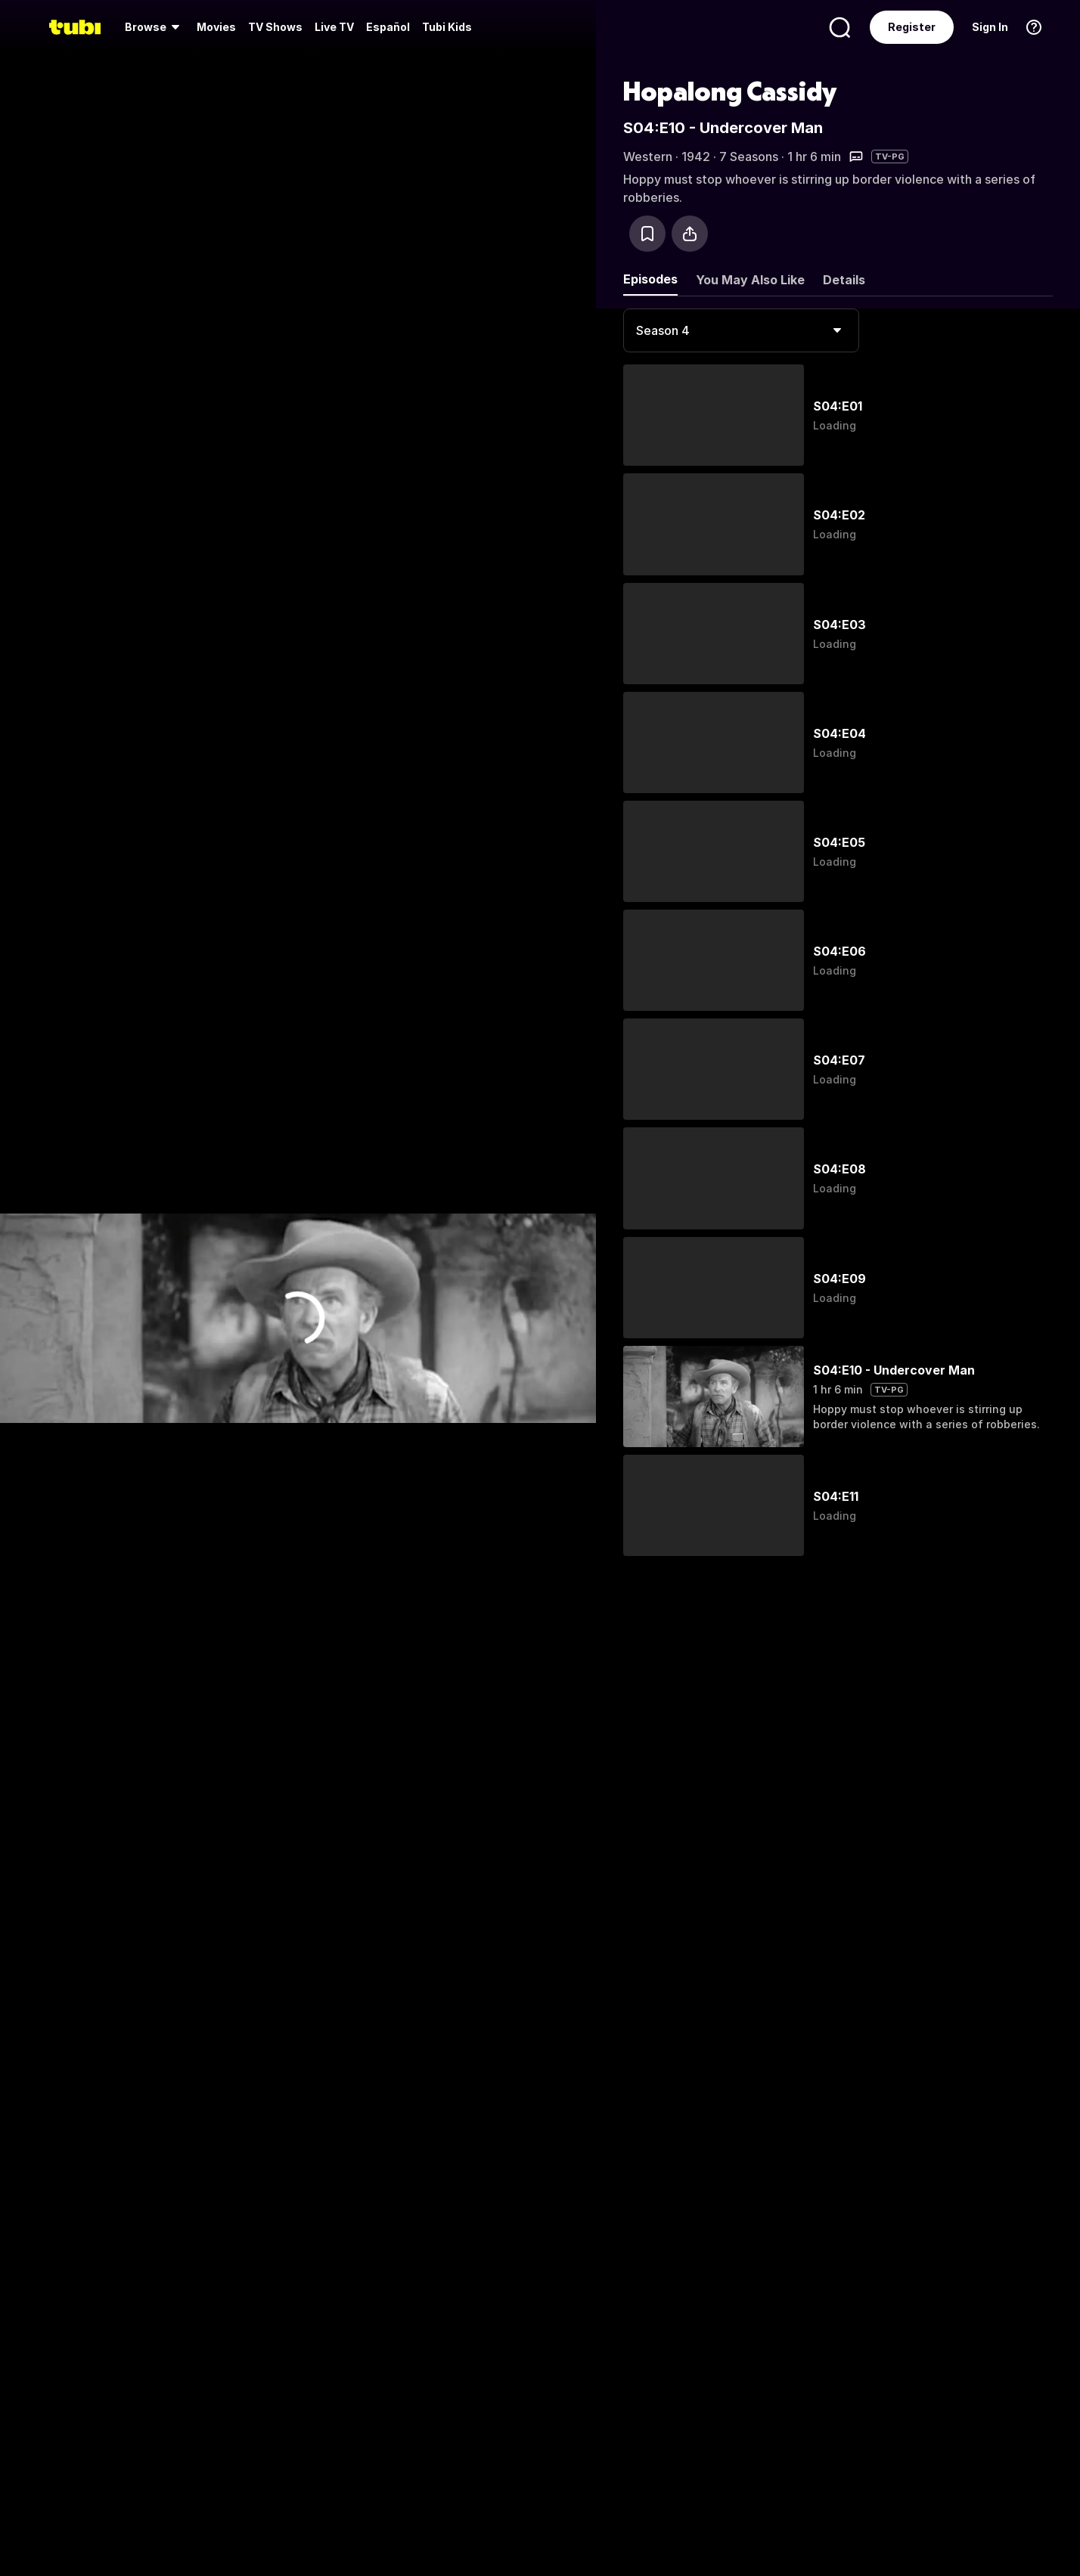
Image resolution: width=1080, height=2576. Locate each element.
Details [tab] (844, 279)
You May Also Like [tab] (750, 279)
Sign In (990, 26)
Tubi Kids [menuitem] (447, 26)
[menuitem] (155, 27)
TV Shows (275, 26)
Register (912, 26)
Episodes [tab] (650, 279)
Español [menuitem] (388, 26)
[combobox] (741, 330)
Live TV (334, 26)
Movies (216, 26)
